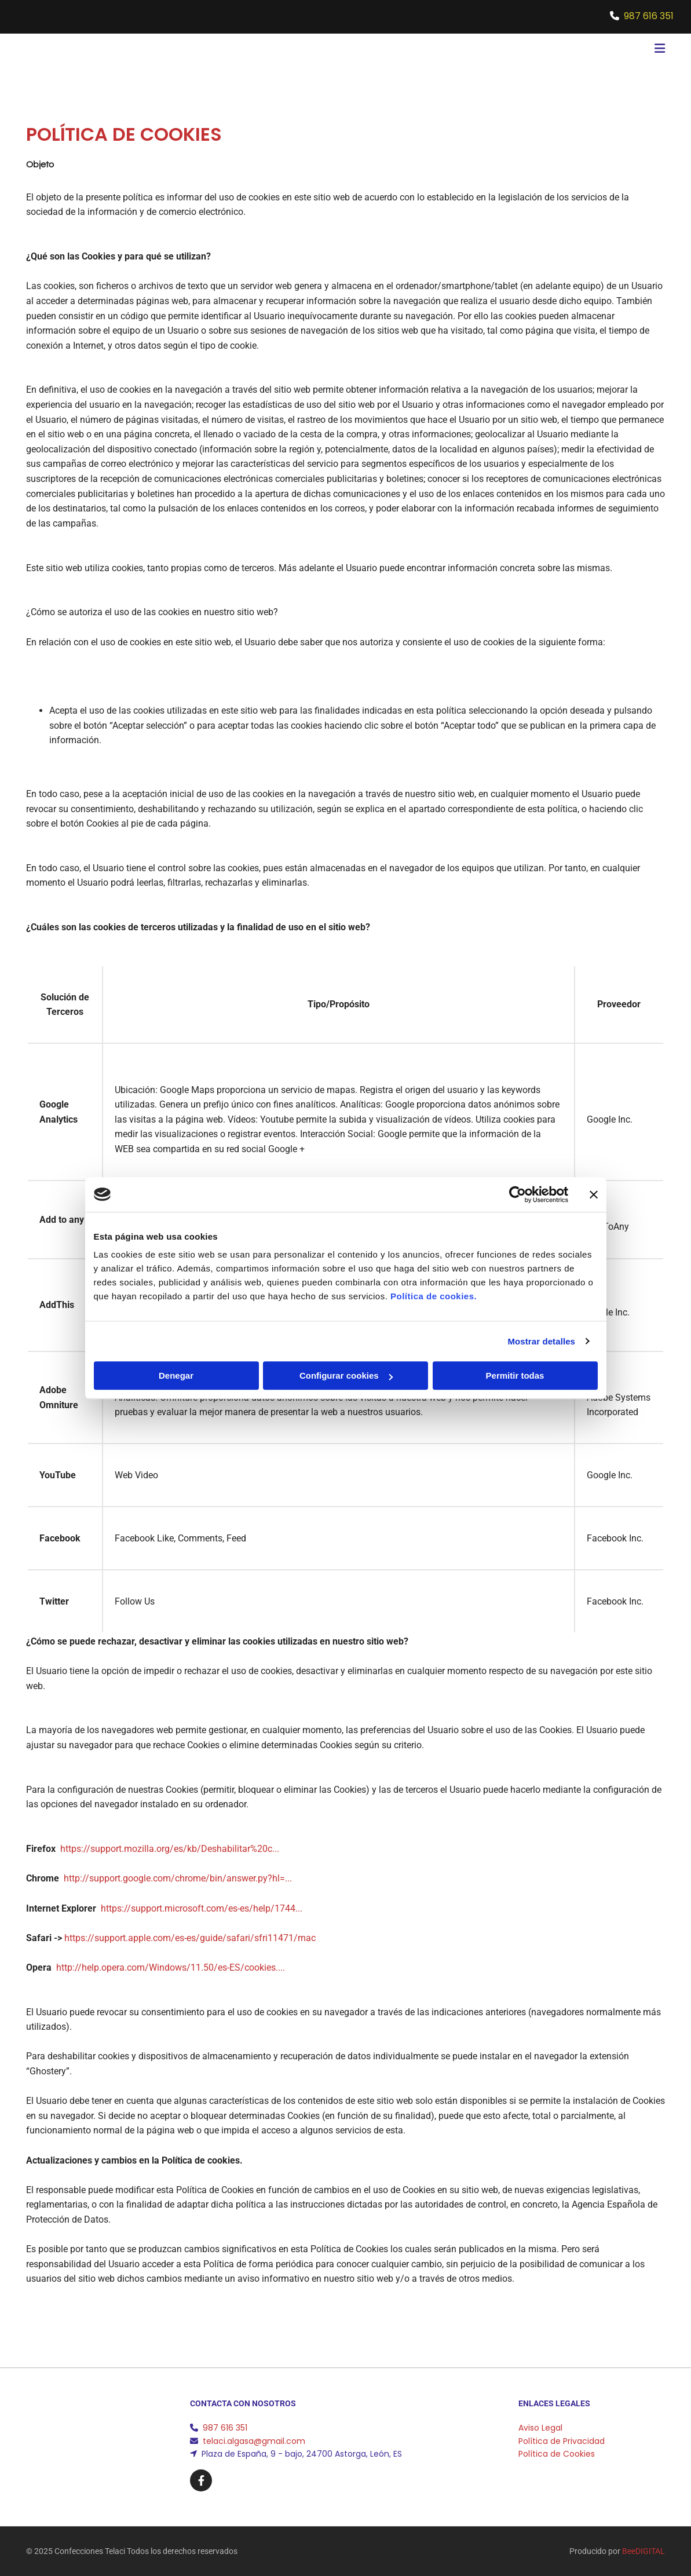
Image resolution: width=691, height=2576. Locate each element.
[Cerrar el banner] (594, 1194)
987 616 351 (649, 16)
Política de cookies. (433, 1296)
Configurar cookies (346, 1375)
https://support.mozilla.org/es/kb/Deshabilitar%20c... (169, 1848)
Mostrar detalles (541, 1341)
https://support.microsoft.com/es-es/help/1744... (201, 1908)
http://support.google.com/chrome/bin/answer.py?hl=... (178, 1878)
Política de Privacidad (561, 2441)
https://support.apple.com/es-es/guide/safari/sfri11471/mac (190, 1937)
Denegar (176, 1375)
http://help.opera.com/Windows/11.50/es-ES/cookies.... (170, 1967)
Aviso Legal (540, 2428)
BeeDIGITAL (643, 2551)
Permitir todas (515, 1375)
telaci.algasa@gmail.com (254, 2441)
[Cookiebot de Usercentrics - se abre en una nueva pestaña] (517, 1194)
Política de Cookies (556, 2454)
